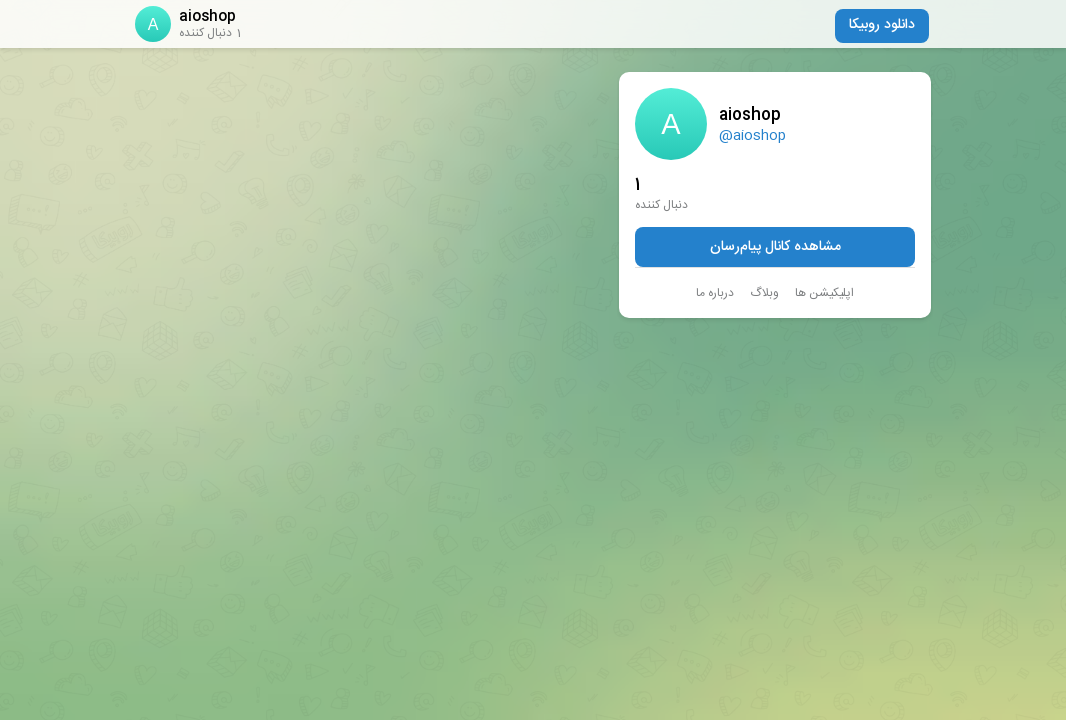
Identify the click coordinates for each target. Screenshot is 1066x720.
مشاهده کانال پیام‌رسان (775, 247)
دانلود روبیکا (882, 25)
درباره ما (715, 293)
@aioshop (752, 136)
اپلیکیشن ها (824, 293)
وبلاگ (764, 293)
